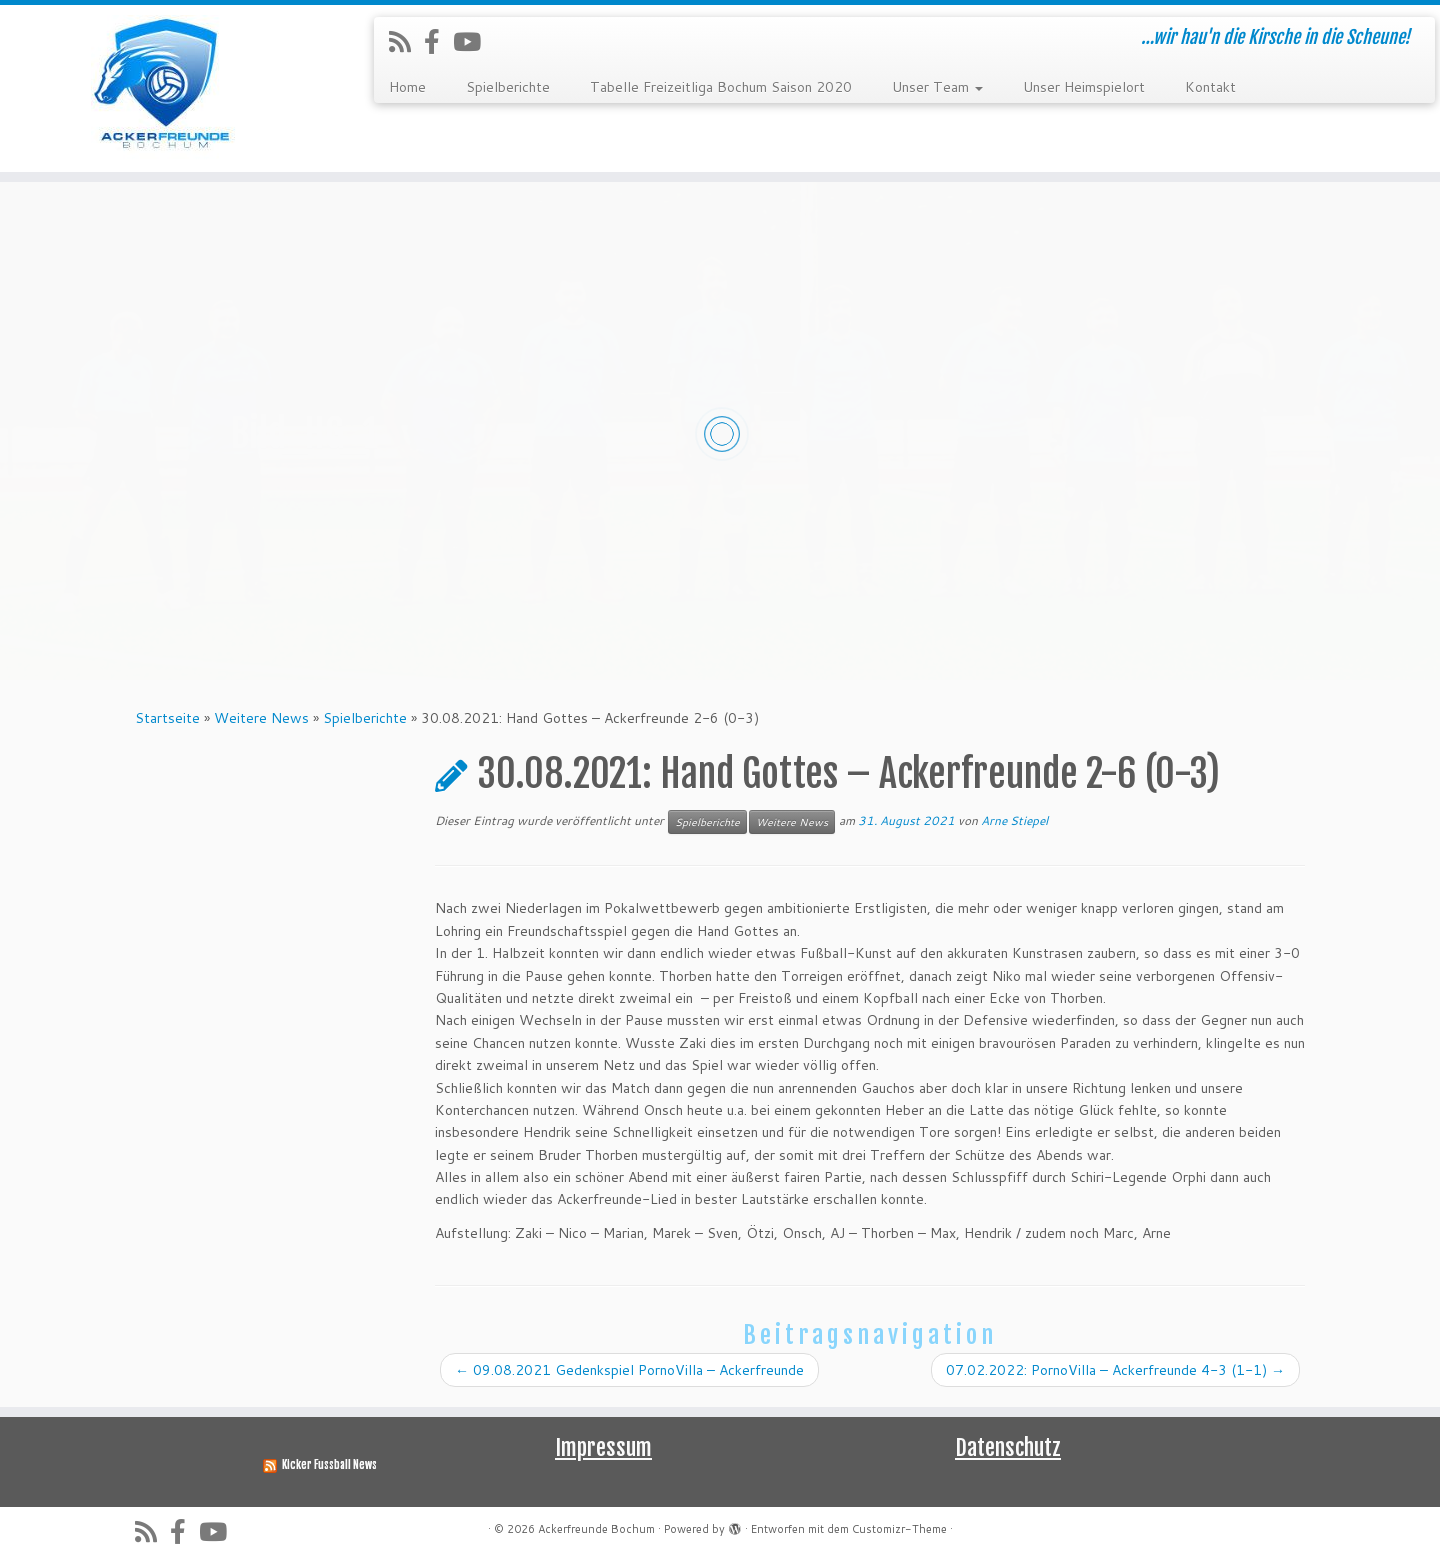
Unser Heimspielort (1084, 87)
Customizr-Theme (899, 1529)
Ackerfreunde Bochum (596, 1529)
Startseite (167, 718)
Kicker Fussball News (329, 1465)
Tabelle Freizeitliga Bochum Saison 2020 (721, 87)
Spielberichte (508, 87)
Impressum (603, 1447)
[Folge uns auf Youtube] (473, 41)
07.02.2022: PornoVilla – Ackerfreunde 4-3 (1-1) (1115, 1370)
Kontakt (1210, 87)
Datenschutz (1008, 1447)
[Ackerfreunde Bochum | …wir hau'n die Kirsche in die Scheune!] (166, 88)
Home (407, 87)
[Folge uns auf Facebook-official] (438, 41)
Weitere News (261, 718)
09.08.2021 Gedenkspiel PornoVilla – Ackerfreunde (629, 1370)
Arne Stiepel (1014, 820)
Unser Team (937, 87)
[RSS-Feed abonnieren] (406, 41)
